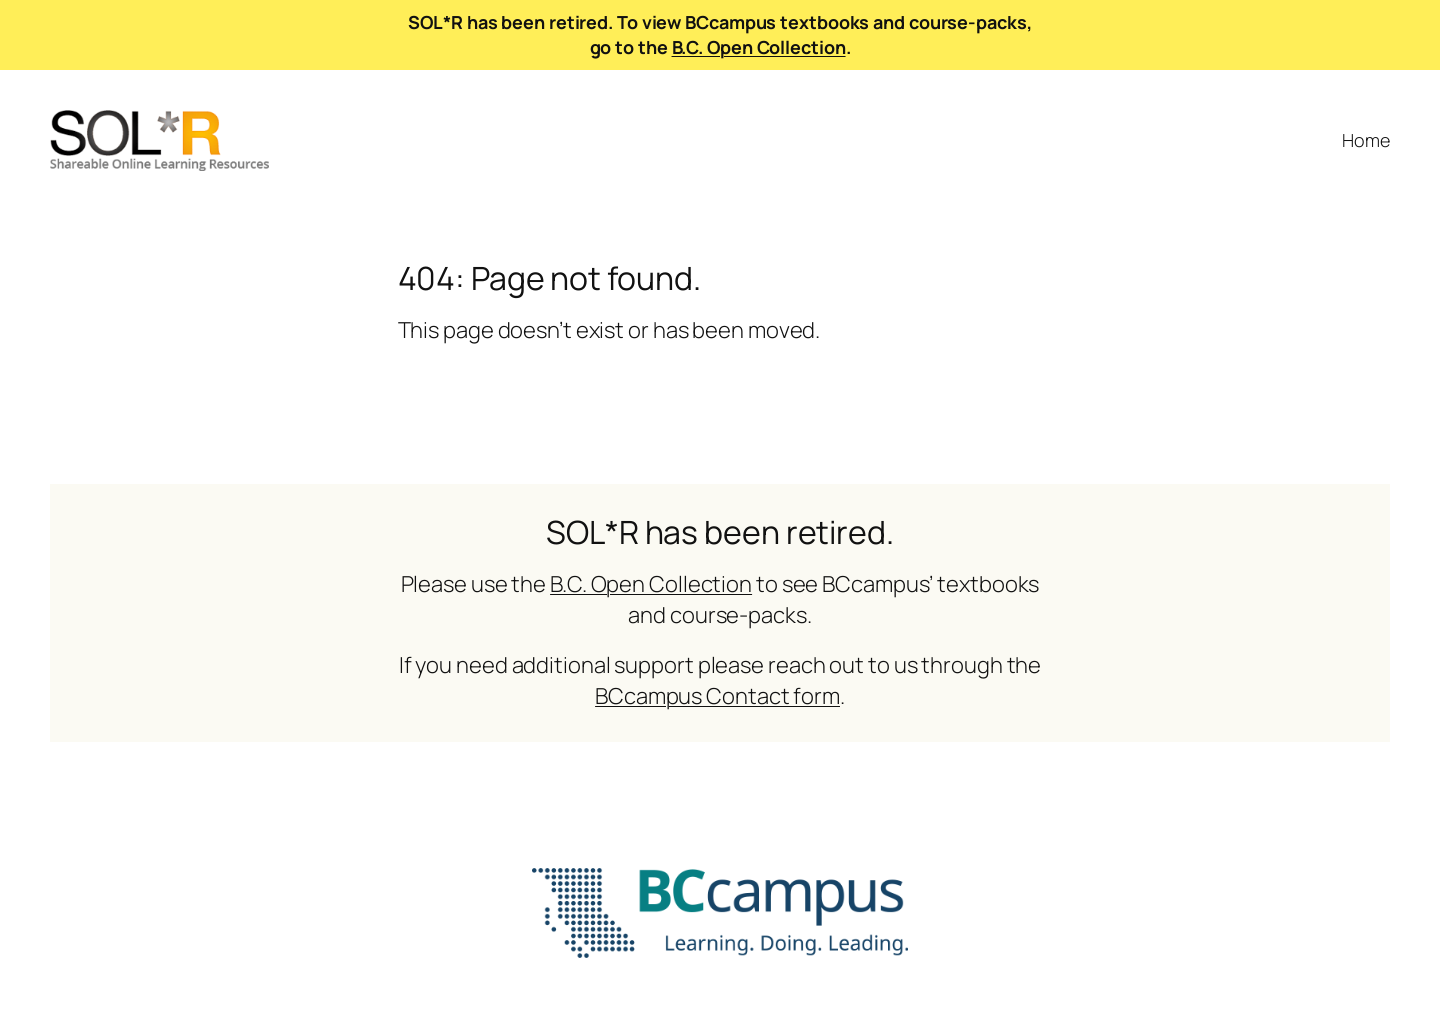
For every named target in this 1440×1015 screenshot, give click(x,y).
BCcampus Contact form (717, 696)
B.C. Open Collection (759, 47)
